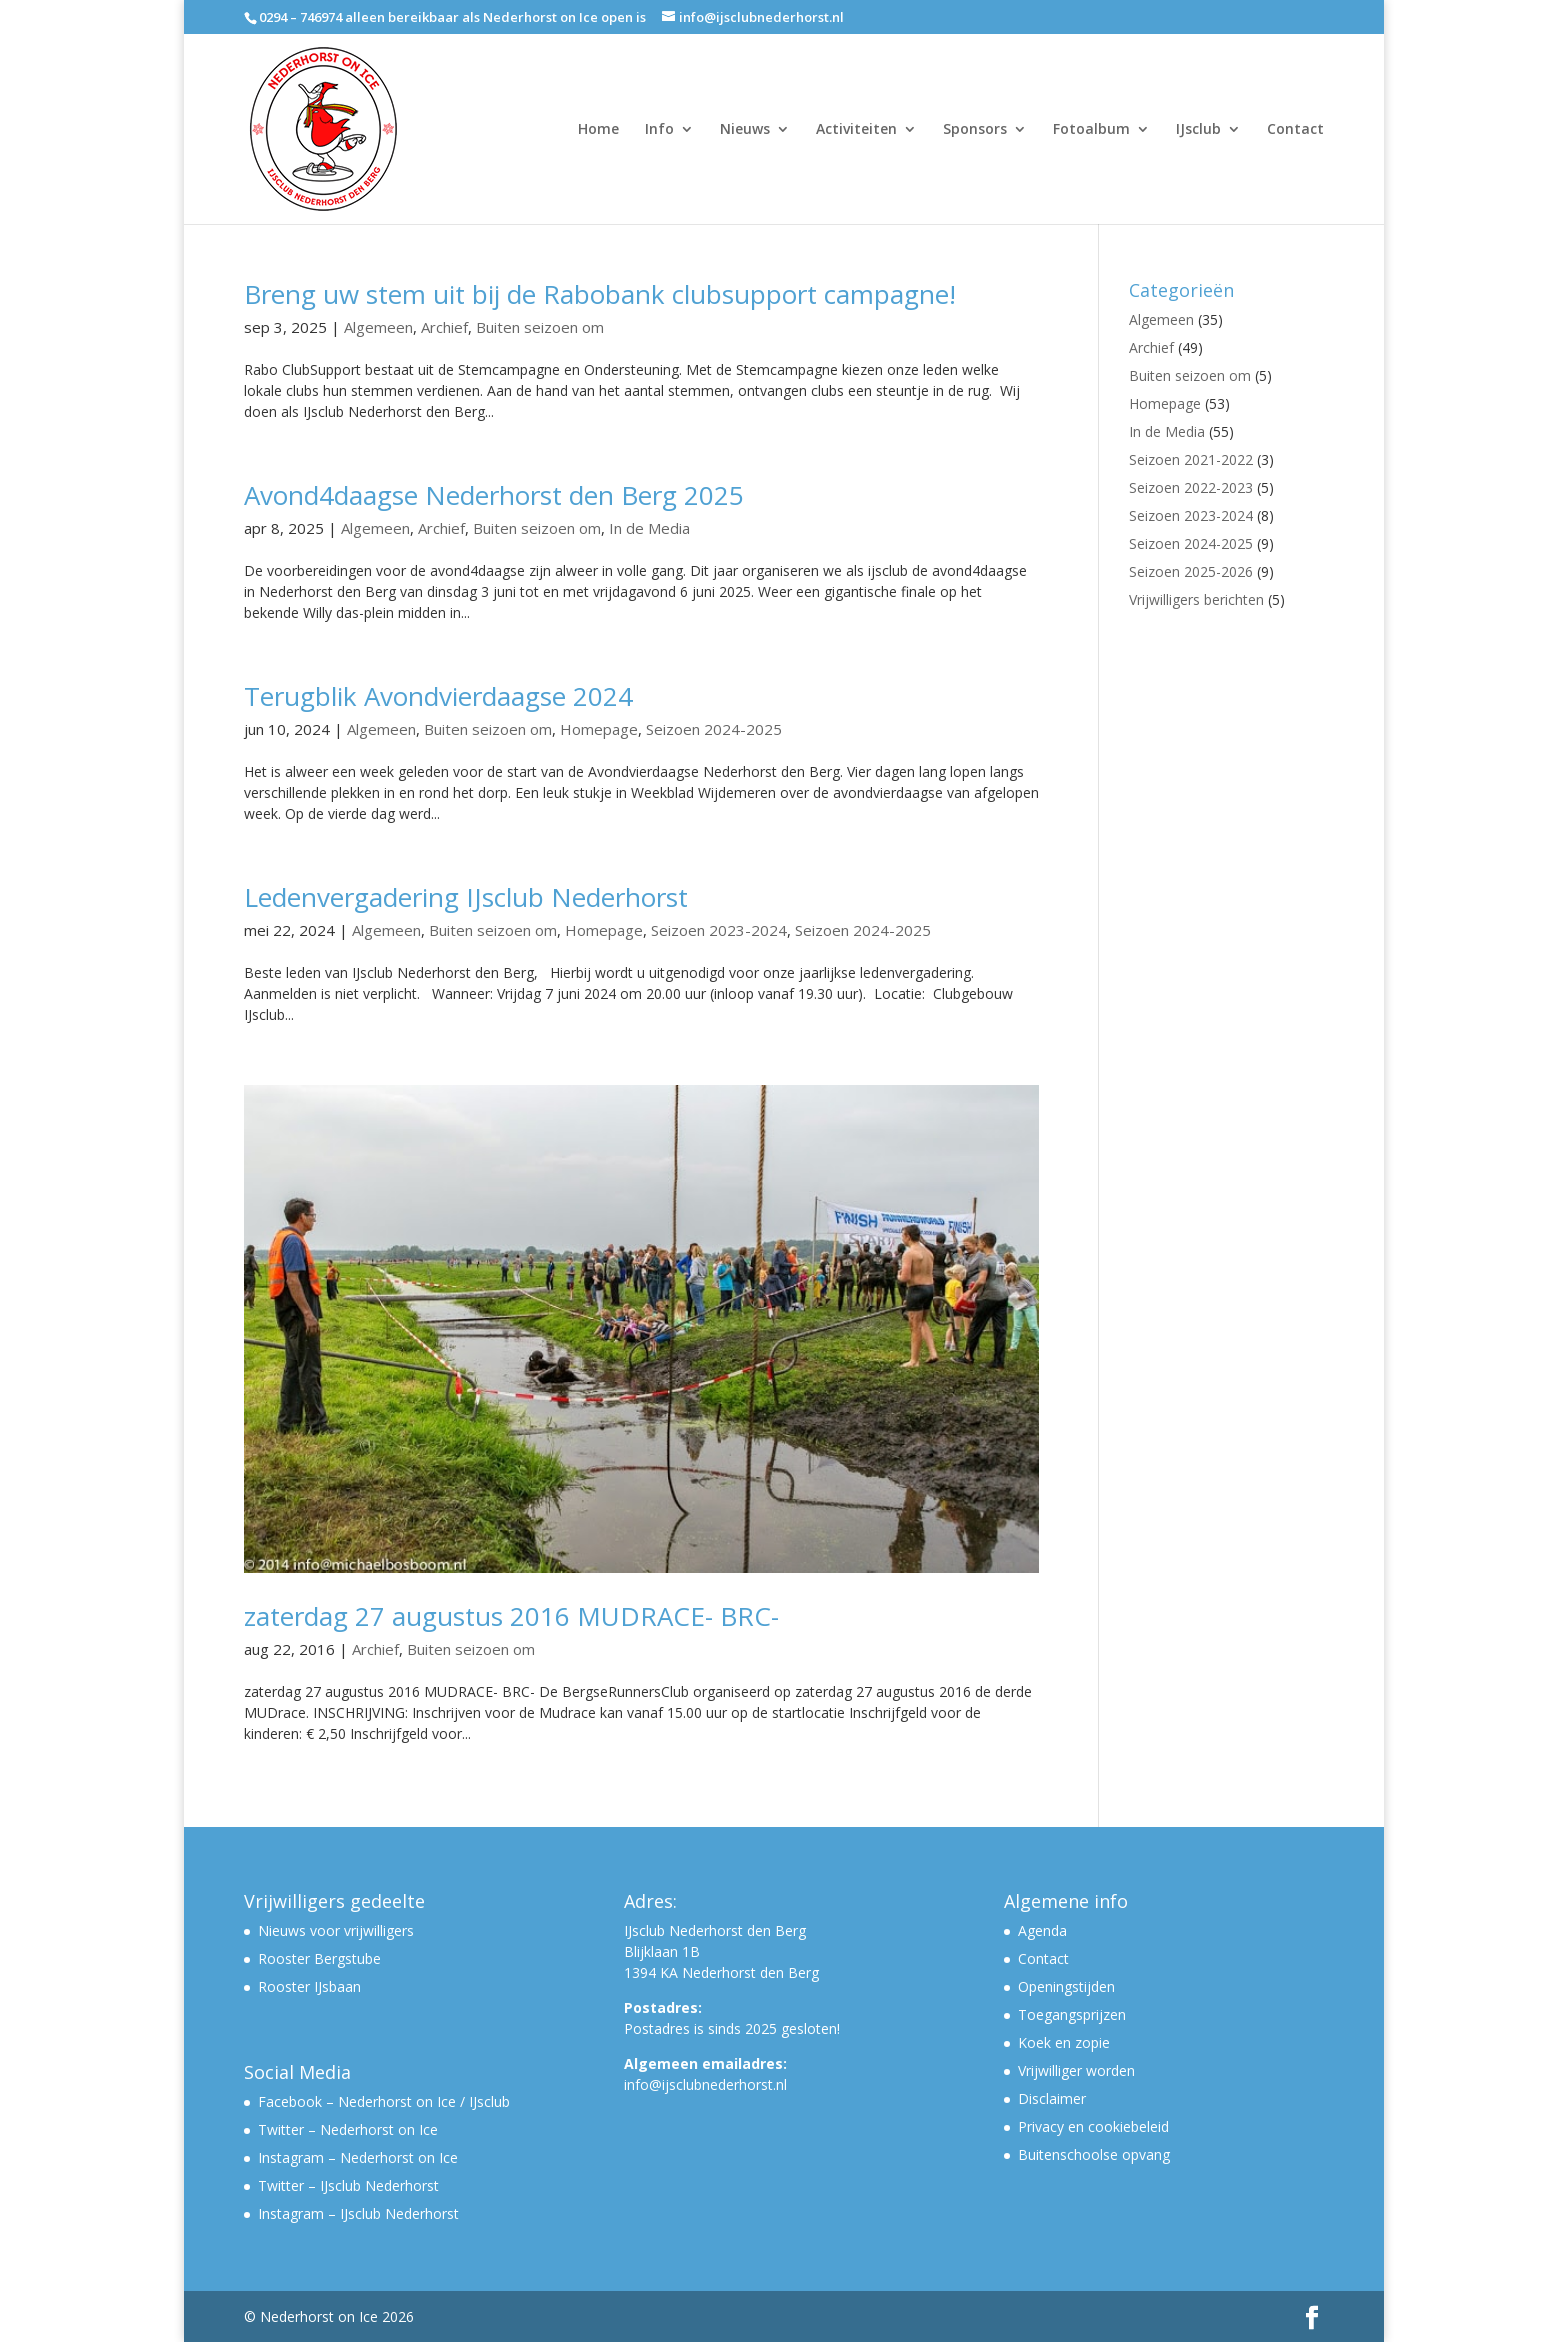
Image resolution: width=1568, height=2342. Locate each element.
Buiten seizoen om (540, 327)
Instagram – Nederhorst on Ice (358, 2157)
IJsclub (1198, 130)
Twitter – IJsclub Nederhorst (348, 2185)
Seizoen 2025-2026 (1191, 571)
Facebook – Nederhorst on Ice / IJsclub (384, 2101)
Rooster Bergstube (319, 1958)
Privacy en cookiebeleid (1093, 2126)
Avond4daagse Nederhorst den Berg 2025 (494, 495)
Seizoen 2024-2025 (714, 729)
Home (598, 130)
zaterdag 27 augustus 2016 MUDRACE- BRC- (511, 1616)
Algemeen (378, 327)
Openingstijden (1066, 1986)
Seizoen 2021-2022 (1191, 459)
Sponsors (975, 130)
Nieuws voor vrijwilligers (336, 1930)
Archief (444, 327)
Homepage (599, 729)
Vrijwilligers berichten (1196, 599)
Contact (1295, 130)
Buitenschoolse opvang (1094, 2154)
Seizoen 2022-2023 (1191, 487)
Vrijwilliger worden (1076, 2070)
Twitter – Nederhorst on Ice (348, 2129)
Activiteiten (856, 130)
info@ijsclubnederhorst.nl (705, 2084)
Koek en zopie (1064, 2042)
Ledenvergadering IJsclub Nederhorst (466, 897)
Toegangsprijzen (1072, 2014)
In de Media (649, 528)
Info (659, 130)
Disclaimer (1052, 2098)
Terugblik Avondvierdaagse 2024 (438, 696)
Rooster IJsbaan (309, 1986)
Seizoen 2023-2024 (719, 930)
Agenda (1042, 1930)
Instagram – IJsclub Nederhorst (358, 2213)
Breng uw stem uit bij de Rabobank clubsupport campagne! (600, 294)
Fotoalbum (1091, 130)
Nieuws (745, 130)
